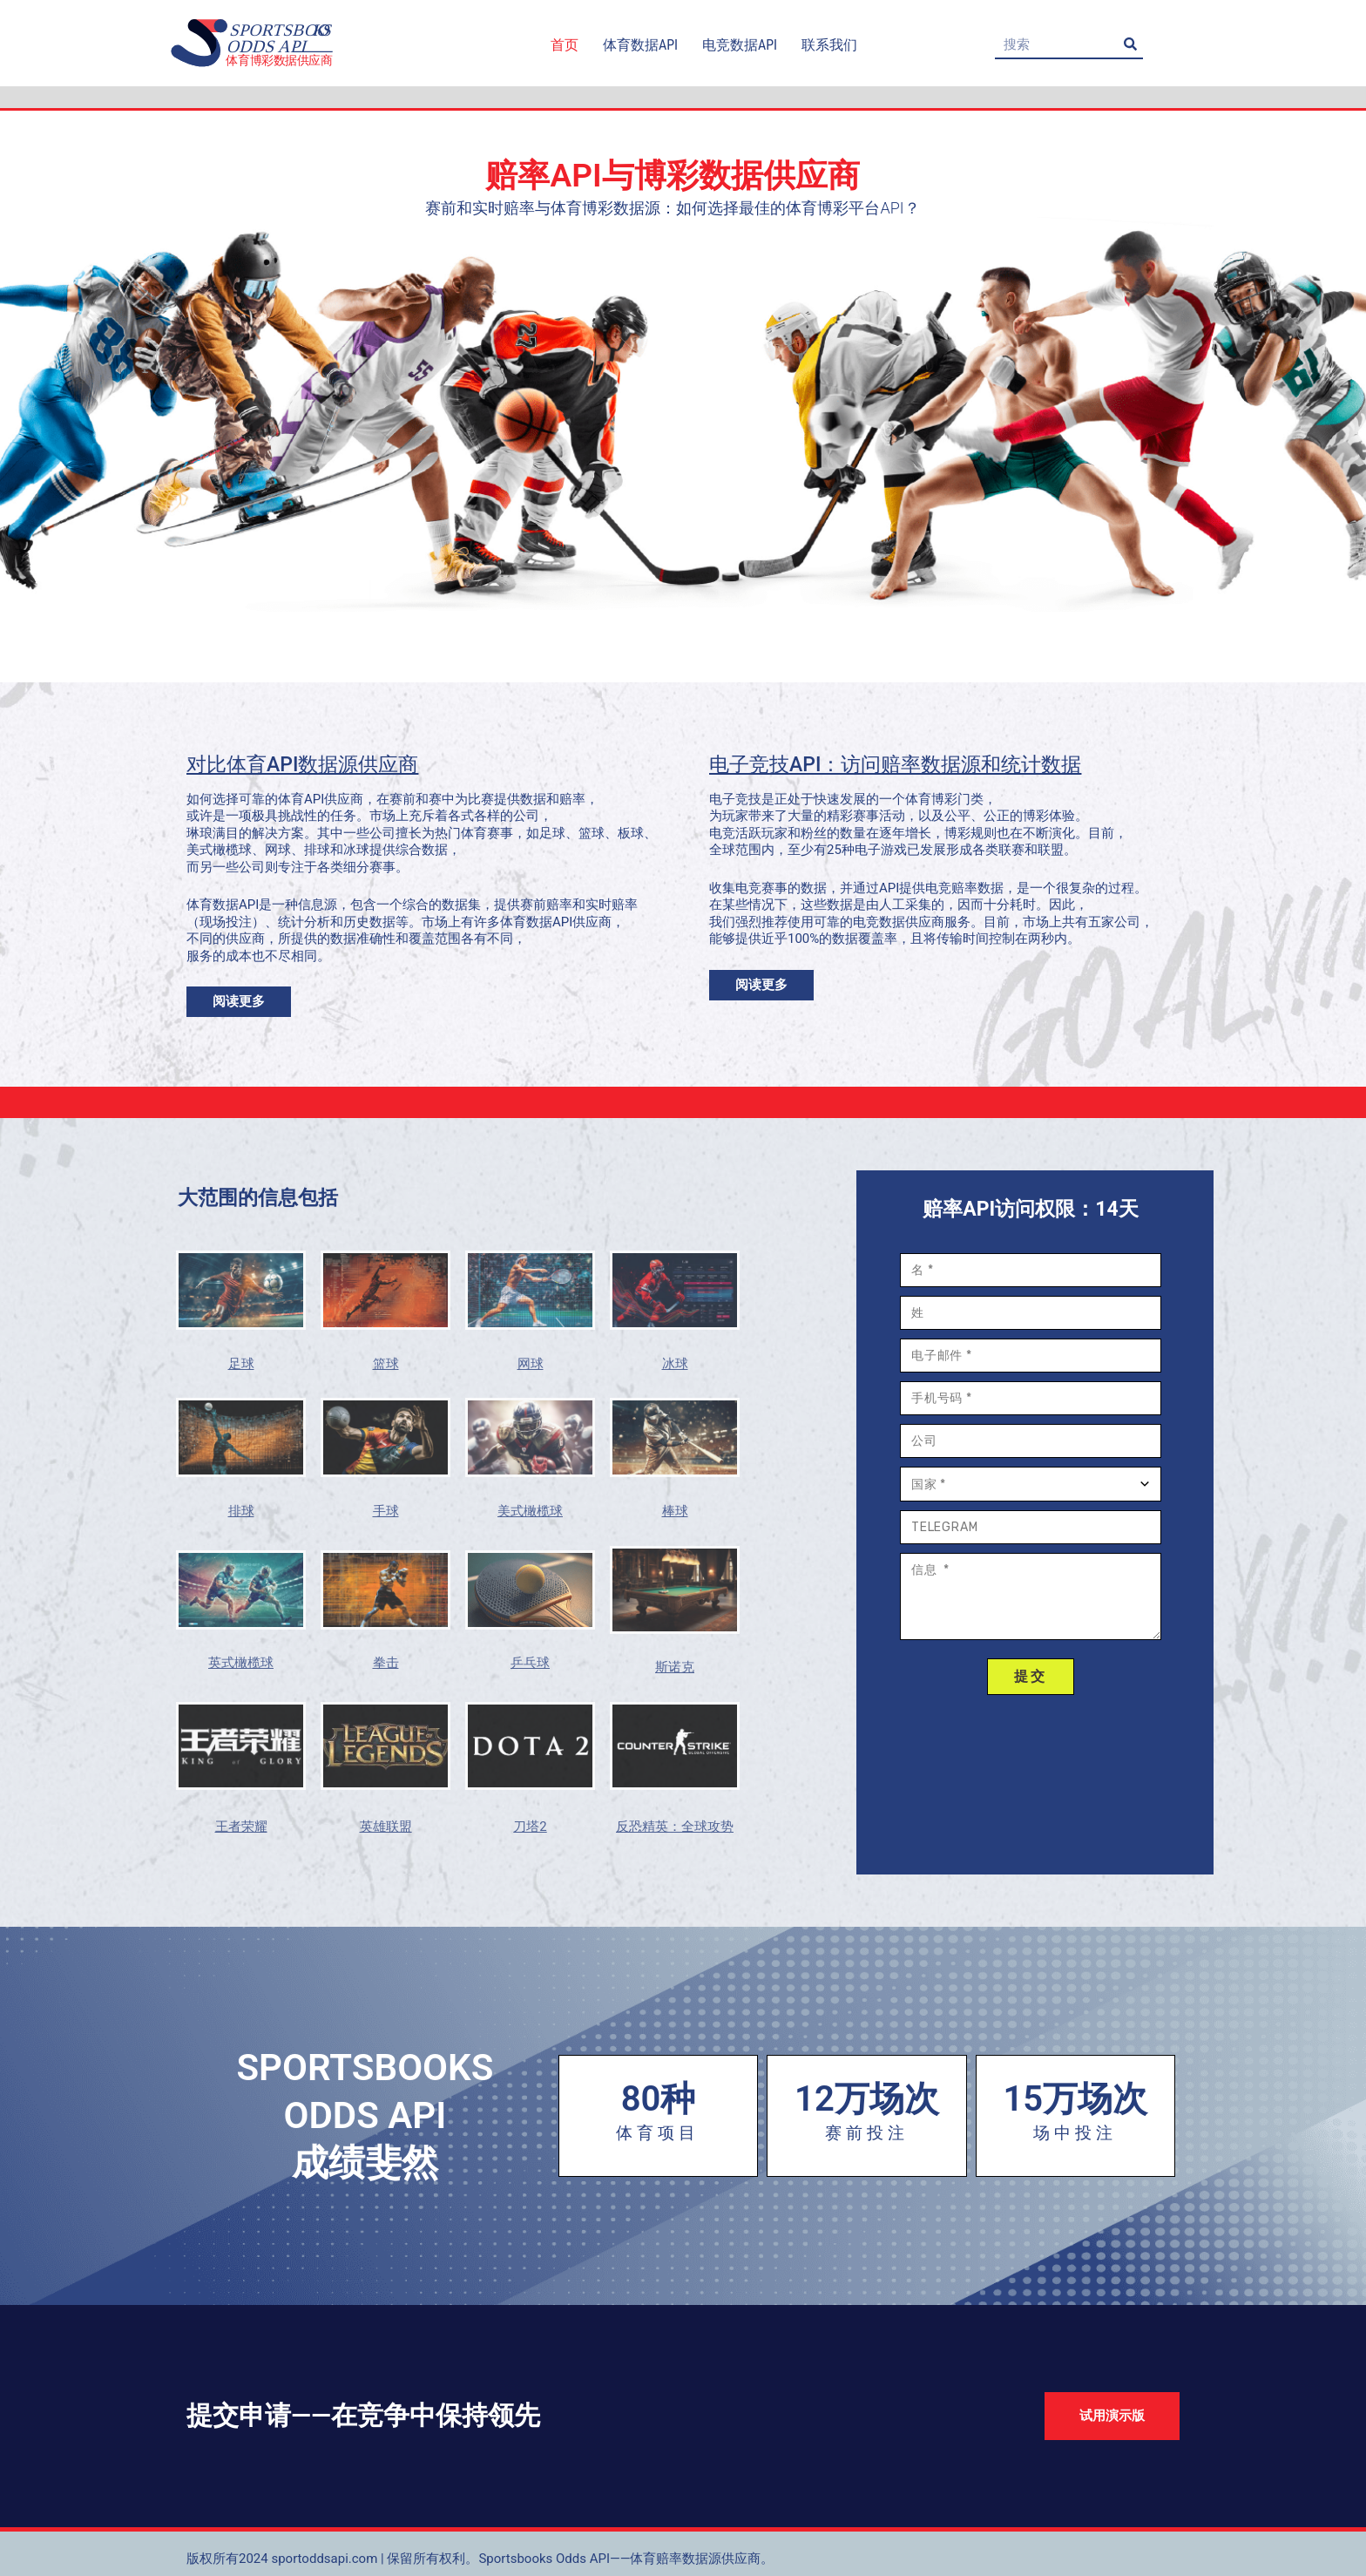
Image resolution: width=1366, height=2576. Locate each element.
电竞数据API (739, 45)
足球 (241, 1364)
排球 (241, 1511)
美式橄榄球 (530, 1511)
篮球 (386, 1364)
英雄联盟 (386, 1826)
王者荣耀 (241, 1826)
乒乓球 (530, 1663)
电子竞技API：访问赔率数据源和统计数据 (895, 764)
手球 (386, 1511)
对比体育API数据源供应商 (302, 764)
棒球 (675, 1511)
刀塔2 (529, 1826)
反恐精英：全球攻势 (675, 1826)
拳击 (386, 1663)
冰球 (675, 1364)
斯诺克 (674, 1667)
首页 (564, 45)
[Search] (1130, 44)
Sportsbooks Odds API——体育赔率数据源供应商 (619, 2558)
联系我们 (829, 45)
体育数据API (640, 45)
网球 (530, 1364)
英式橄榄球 (241, 1663)
